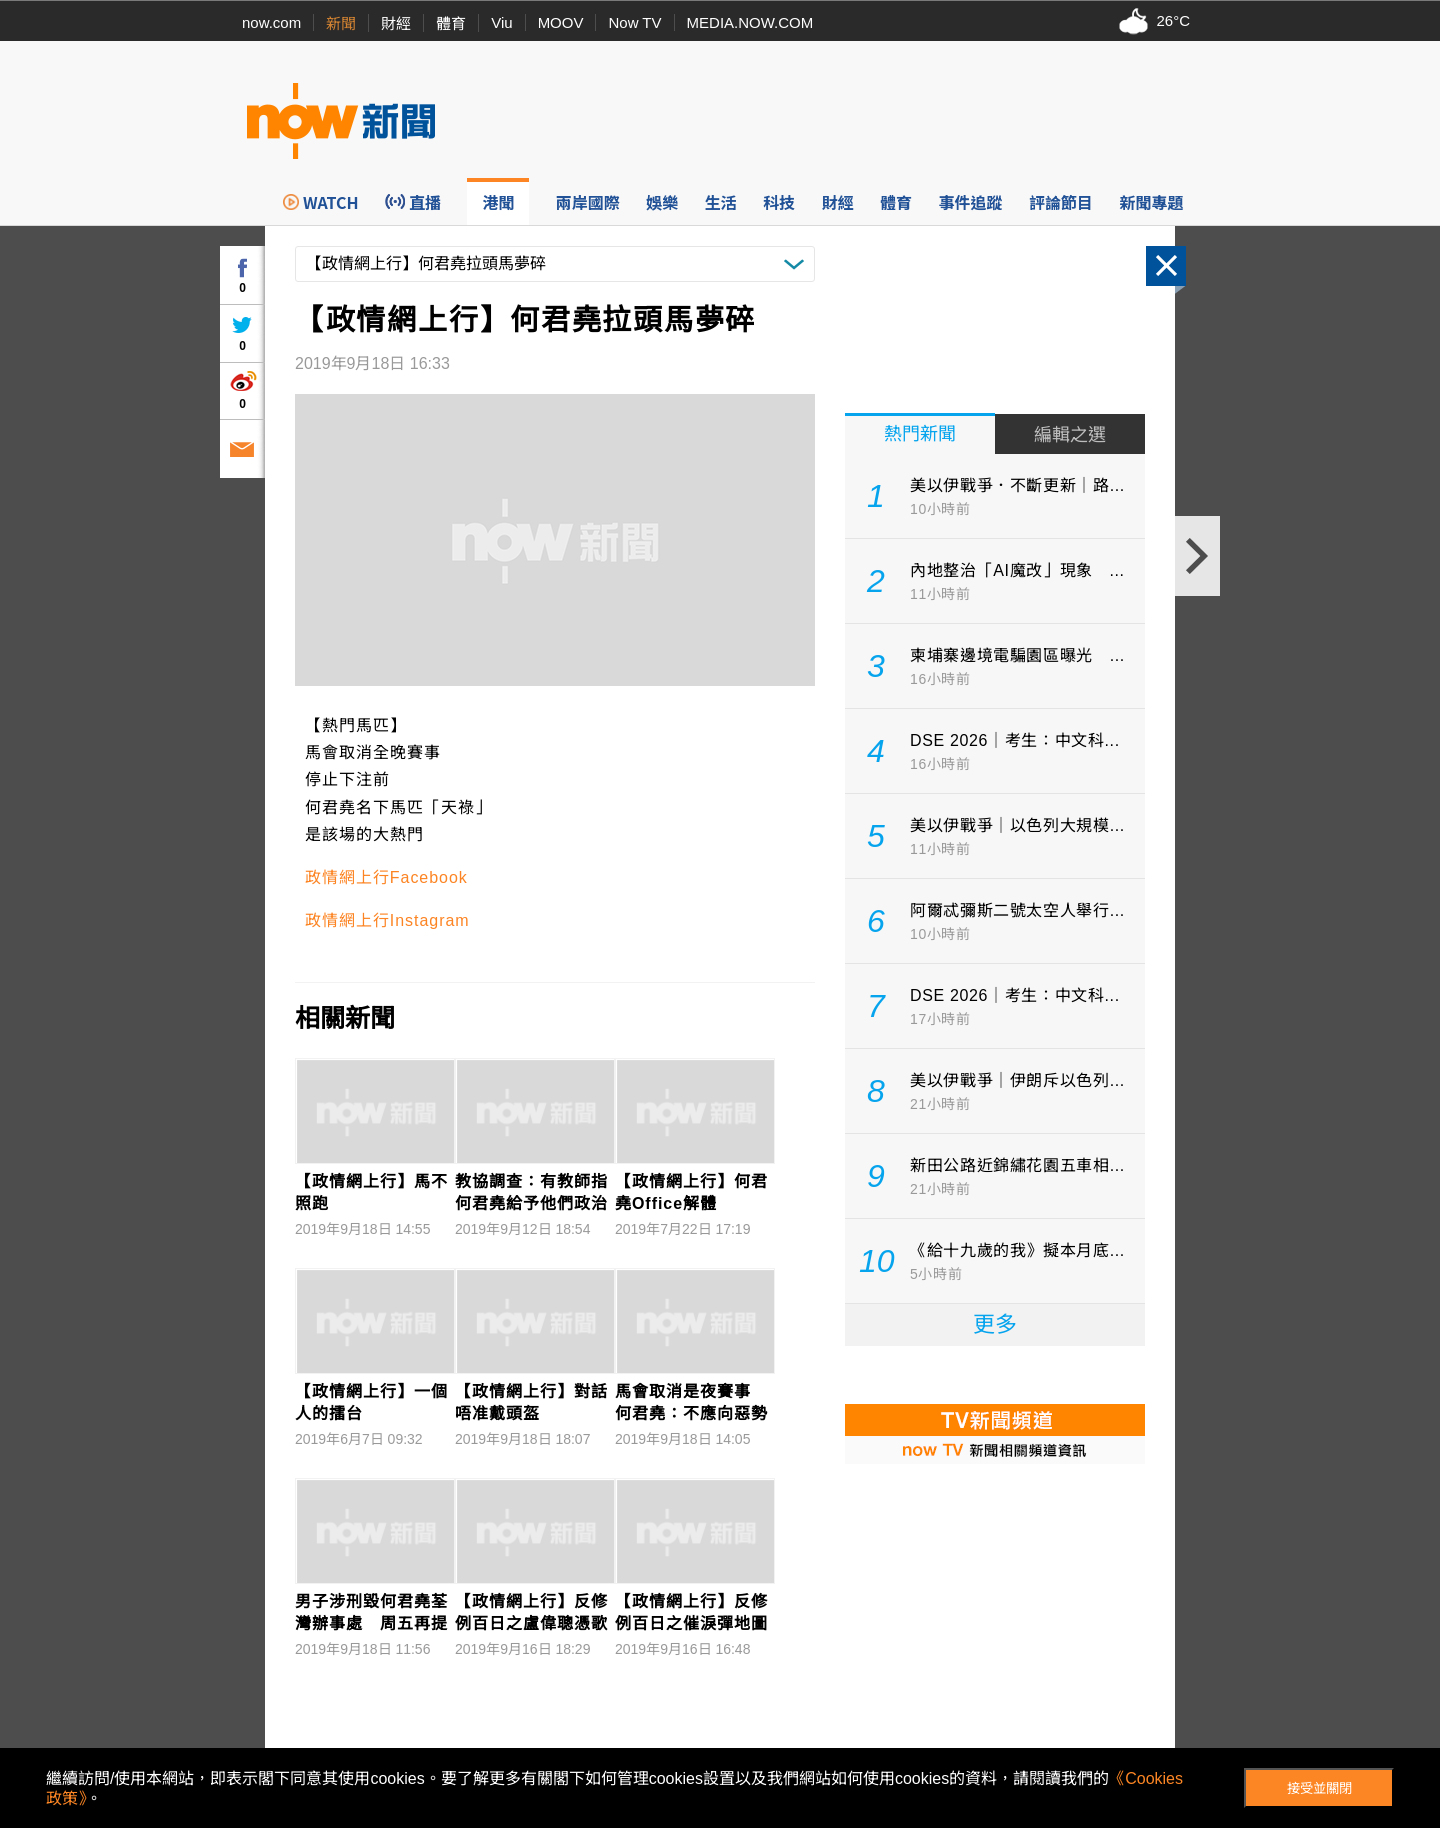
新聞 (341, 23)
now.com (271, 22)
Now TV (634, 22)
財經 (396, 23)
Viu (501, 22)
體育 (451, 23)
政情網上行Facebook (386, 877)
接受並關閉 (1319, 1788)
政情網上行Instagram (387, 920)
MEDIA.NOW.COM (750, 22)
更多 (995, 1324)
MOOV (561, 22)
